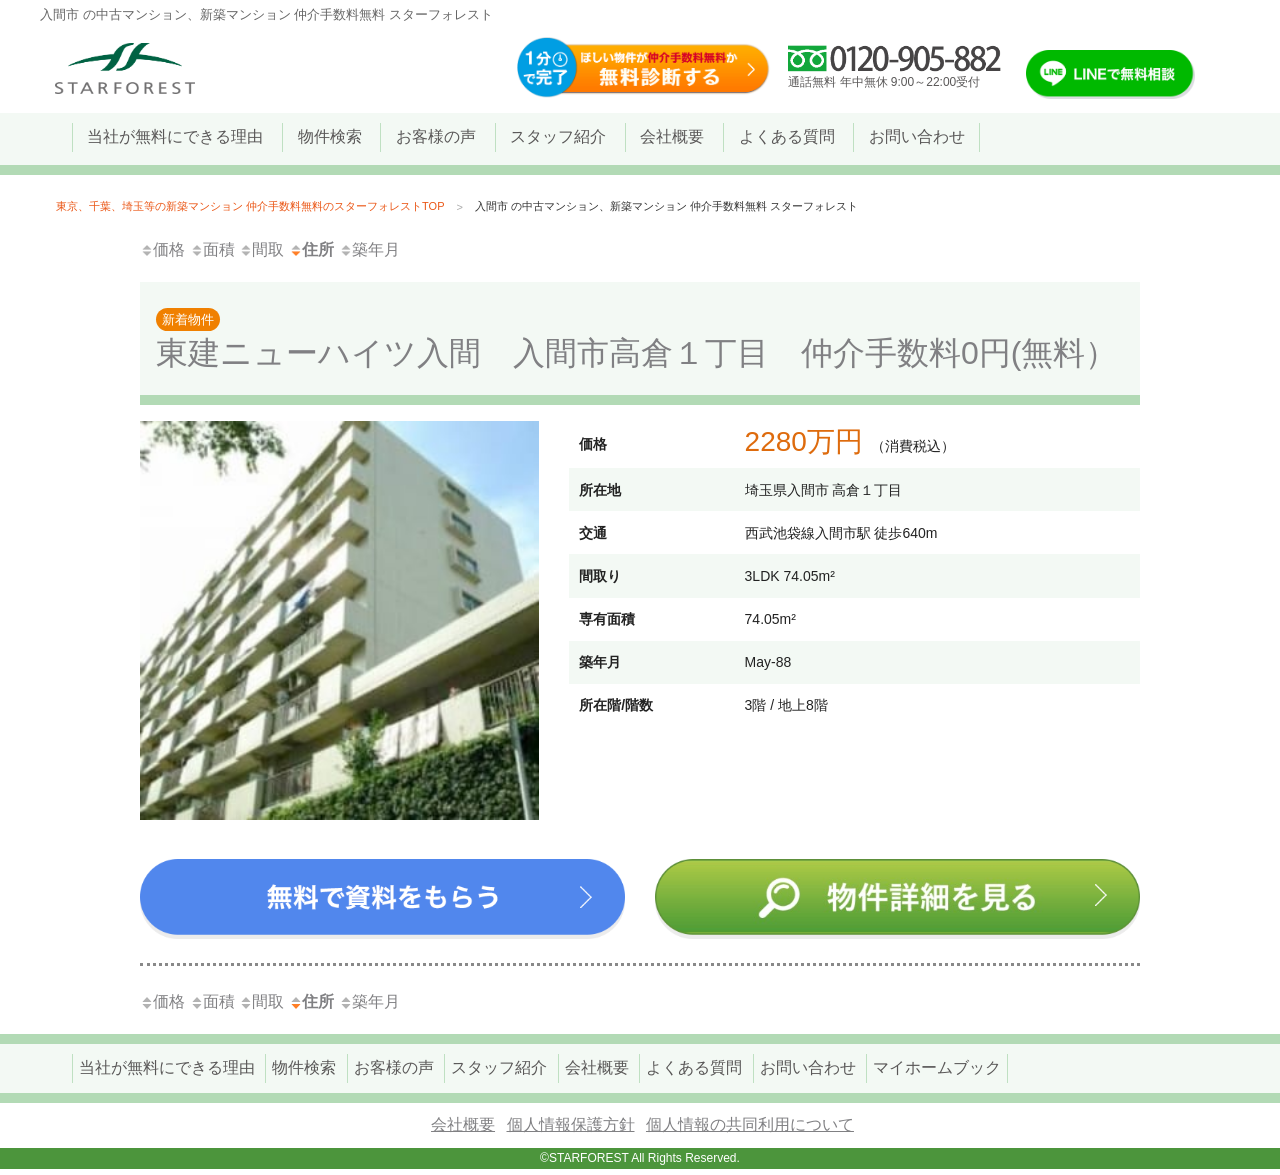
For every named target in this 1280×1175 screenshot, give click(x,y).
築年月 (369, 249)
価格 (162, 249)
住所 (311, 249)
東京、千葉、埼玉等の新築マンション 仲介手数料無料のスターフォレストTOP (250, 206)
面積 (212, 249)
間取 (261, 249)
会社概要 (463, 1124)
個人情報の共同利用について (750, 1124)
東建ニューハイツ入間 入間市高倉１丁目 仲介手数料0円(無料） (640, 333)
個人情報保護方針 (571, 1124)
